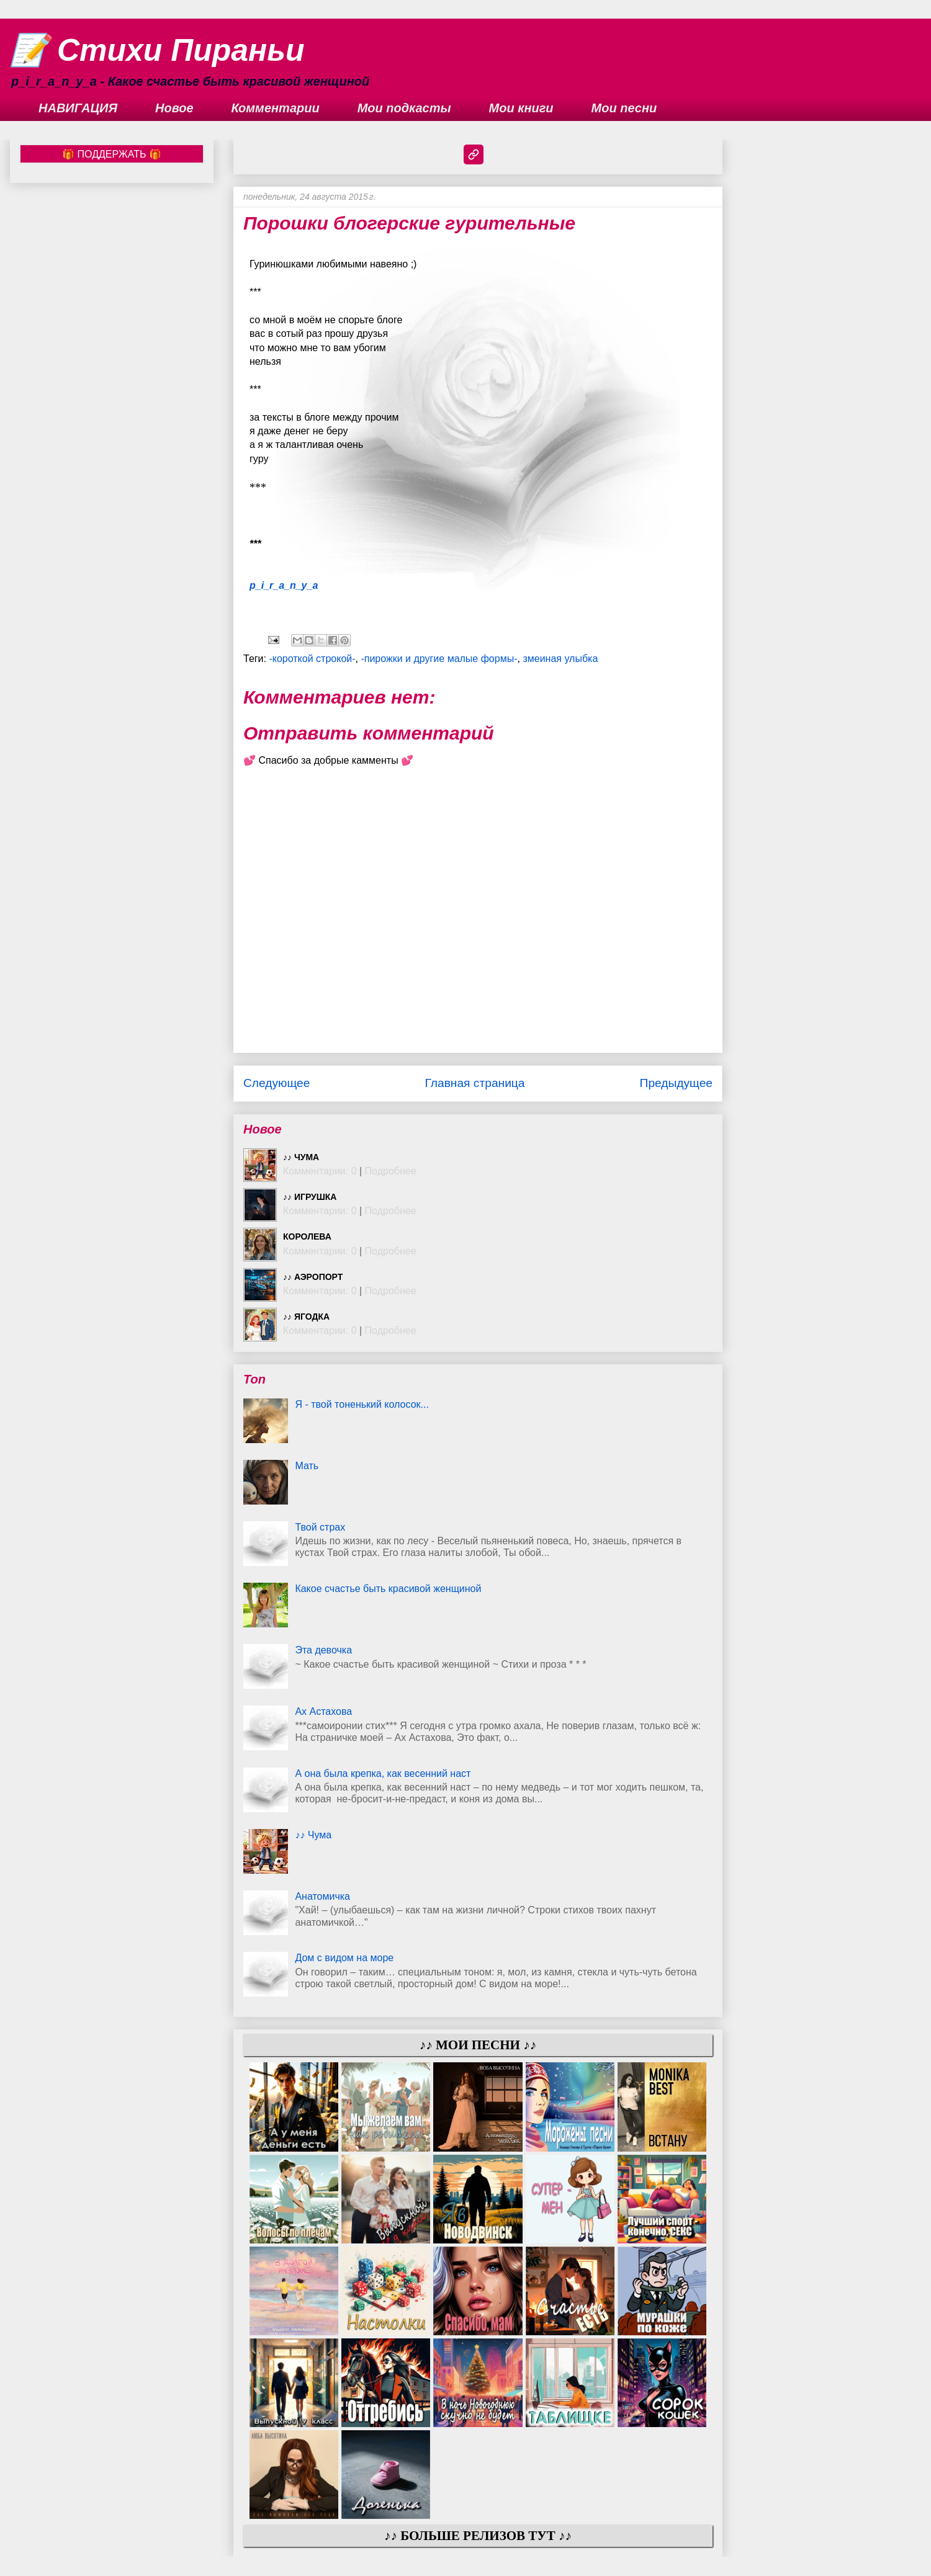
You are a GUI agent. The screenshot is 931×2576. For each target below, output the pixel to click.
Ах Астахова (323, 1711)
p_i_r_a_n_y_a (284, 585)
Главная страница (474, 1082)
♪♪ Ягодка (306, 1317)
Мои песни (624, 108)
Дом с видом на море (344, 1957)
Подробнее (390, 1171)
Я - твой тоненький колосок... (362, 1404)
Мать (306, 1465)
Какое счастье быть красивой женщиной (388, 1588)
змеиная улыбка (560, 658)
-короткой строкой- (312, 658)
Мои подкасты (404, 108)
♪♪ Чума (301, 1157)
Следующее (276, 1082)
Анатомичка (322, 1896)
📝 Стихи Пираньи (157, 50)
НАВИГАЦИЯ (77, 108)
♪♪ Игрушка (309, 1197)
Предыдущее (676, 1082)
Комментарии (276, 108)
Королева (307, 1236)
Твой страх (320, 1527)
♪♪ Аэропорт (313, 1277)
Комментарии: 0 (320, 1171)
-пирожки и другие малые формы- (439, 658)
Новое (174, 108)
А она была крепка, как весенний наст (382, 1773)
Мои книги (521, 108)
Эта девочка (323, 1650)
